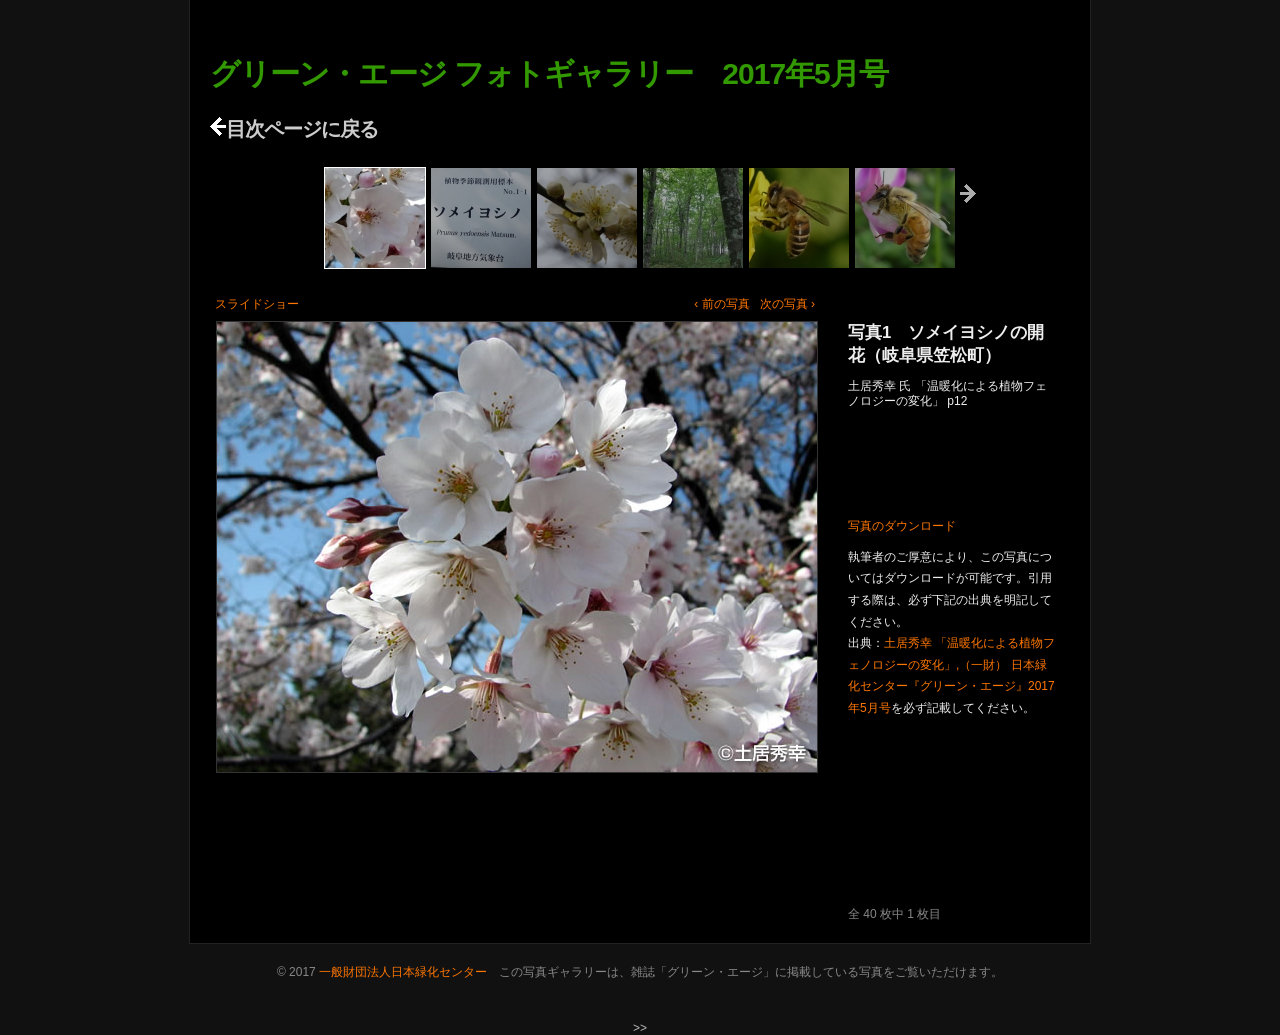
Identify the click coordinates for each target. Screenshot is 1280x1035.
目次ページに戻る (294, 129)
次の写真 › (787, 304)
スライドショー (257, 304)
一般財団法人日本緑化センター (403, 972)
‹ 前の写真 (721, 304)
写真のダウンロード (902, 526)
